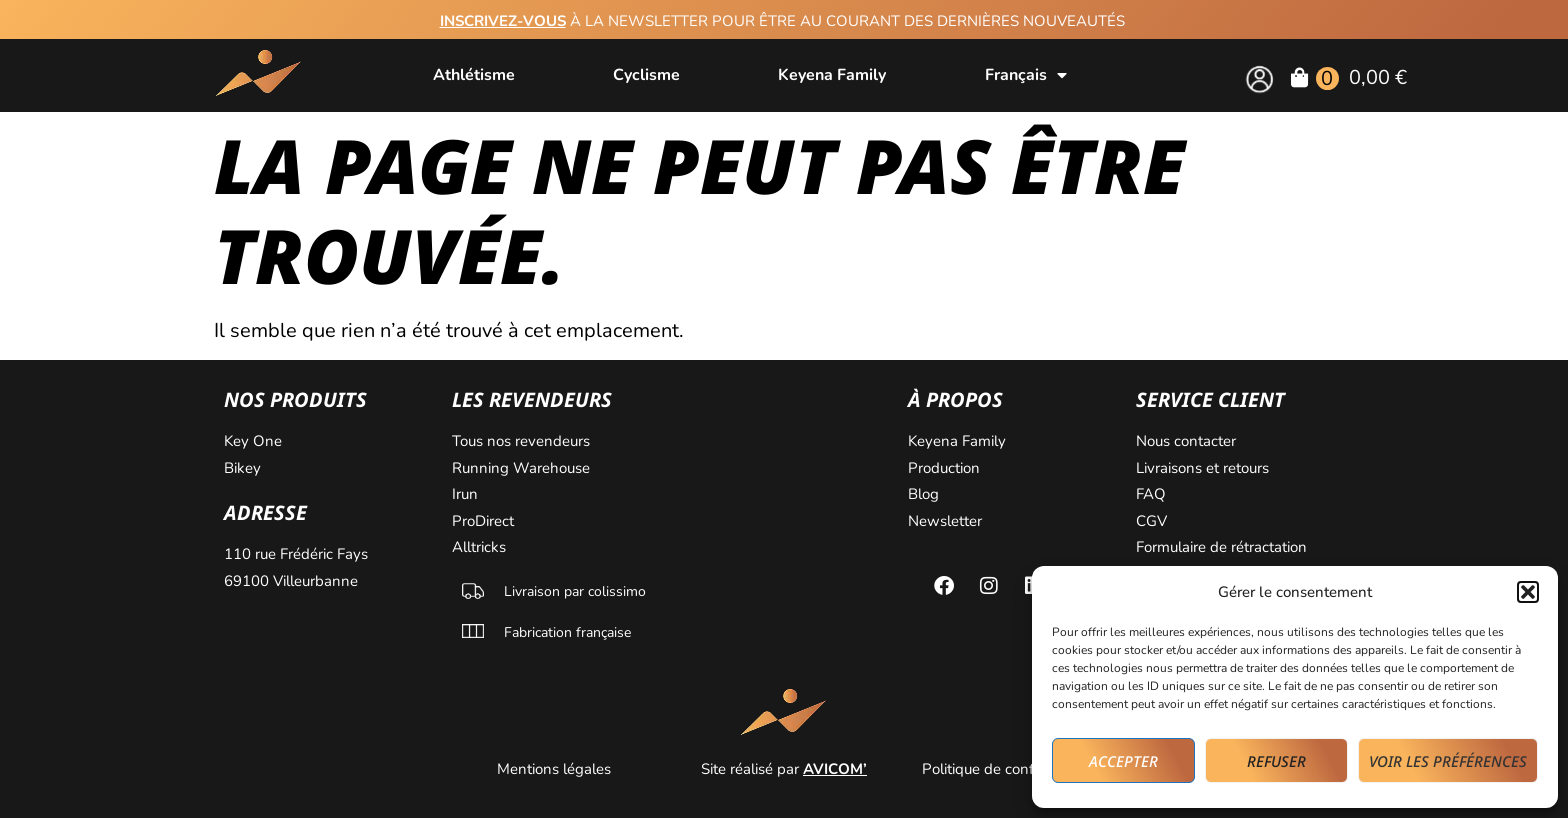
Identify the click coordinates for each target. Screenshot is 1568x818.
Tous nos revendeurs (523, 441)
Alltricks (481, 547)
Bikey (242, 468)
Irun (467, 494)
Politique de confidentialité (1012, 769)
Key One (255, 441)
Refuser (1276, 761)
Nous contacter (1188, 441)
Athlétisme (474, 75)
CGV (1151, 521)
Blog (925, 494)
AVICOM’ (835, 769)
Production (944, 468)
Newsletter (947, 521)
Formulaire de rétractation (1223, 547)
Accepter (1123, 761)
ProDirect (483, 521)
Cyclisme (646, 75)
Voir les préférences (1448, 761)
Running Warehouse (523, 468)
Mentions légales (556, 769)
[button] (1528, 592)
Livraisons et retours (1202, 468)
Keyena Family (832, 75)
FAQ (1151, 494)
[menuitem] (1026, 75)
